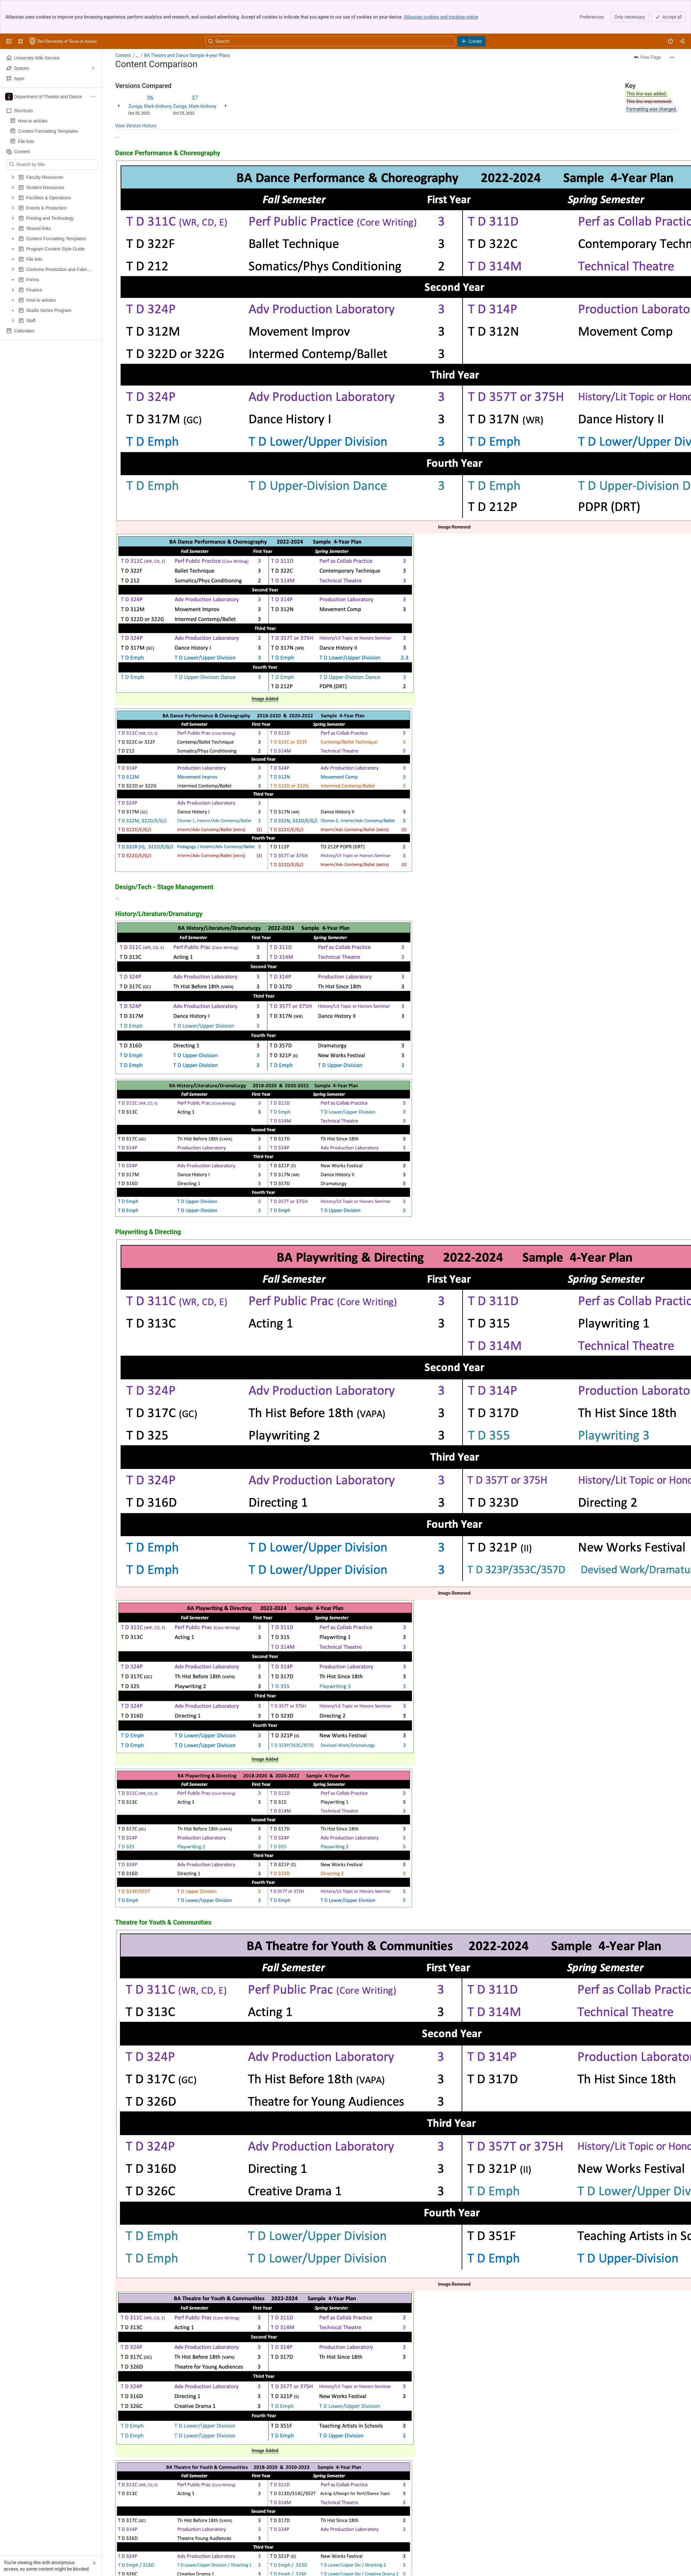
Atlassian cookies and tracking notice (441, 17)
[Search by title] (56, 164)
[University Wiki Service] (63, 41)
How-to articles (33, 119)
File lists (26, 139)
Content (123, 55)
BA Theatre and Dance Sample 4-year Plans (187, 55)
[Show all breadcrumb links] (137, 55)
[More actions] (672, 57)
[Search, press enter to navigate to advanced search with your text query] (330, 41)
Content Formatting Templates (48, 129)
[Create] (471, 41)
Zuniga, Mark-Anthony (150, 106)
